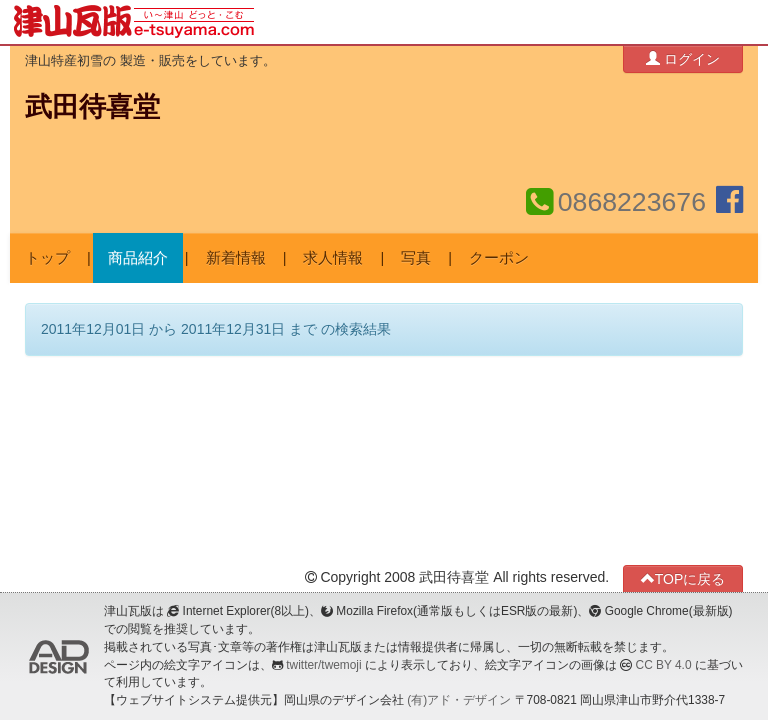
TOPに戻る (683, 578)
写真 (416, 258)
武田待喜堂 (92, 107)
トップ (47, 258)
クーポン (499, 258)
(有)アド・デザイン (459, 700)
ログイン (683, 58)
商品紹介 (138, 258)
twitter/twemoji (323, 665)
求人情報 (333, 258)
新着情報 (236, 258)
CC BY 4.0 (664, 665)
